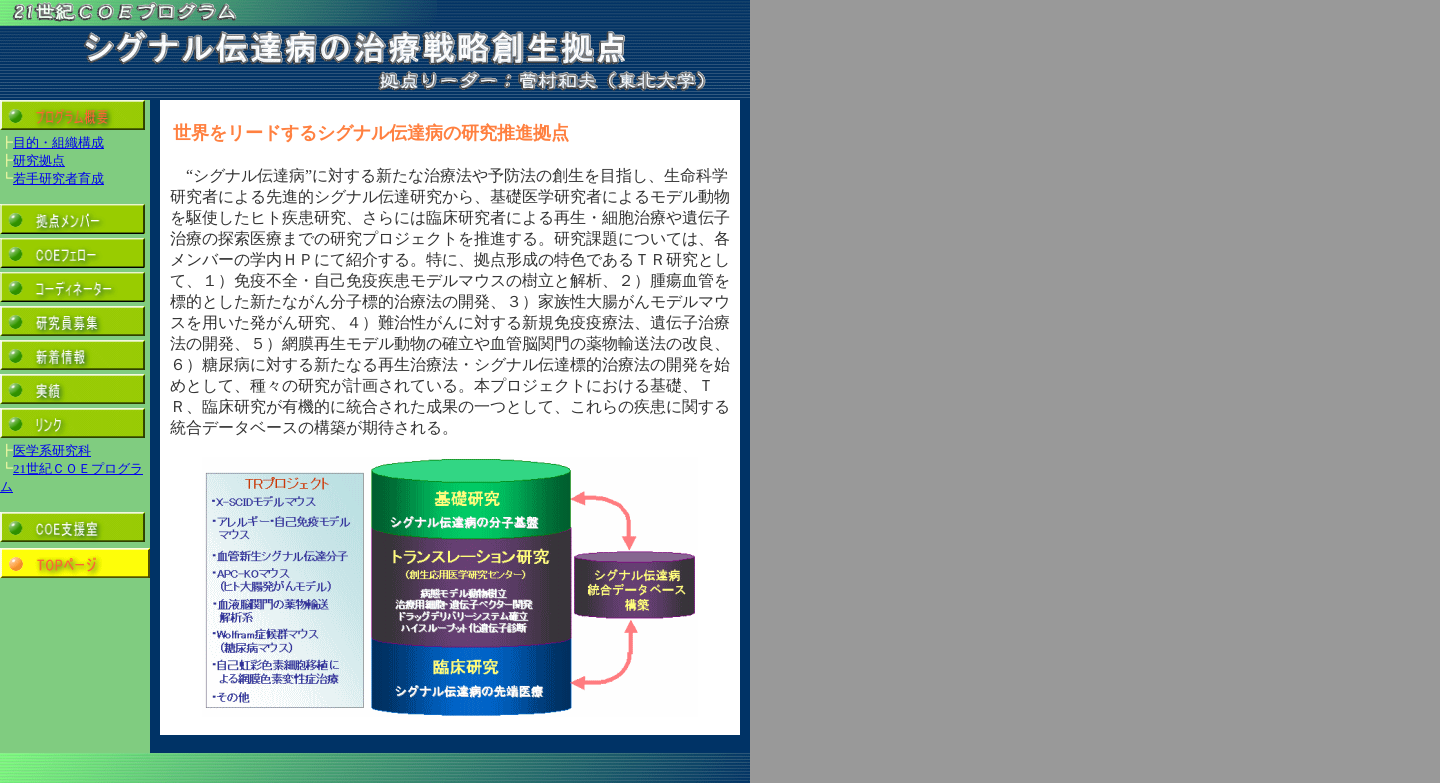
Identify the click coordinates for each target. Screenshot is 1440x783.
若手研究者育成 (58, 178)
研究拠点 (39, 160)
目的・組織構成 (58, 142)
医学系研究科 (52, 450)
